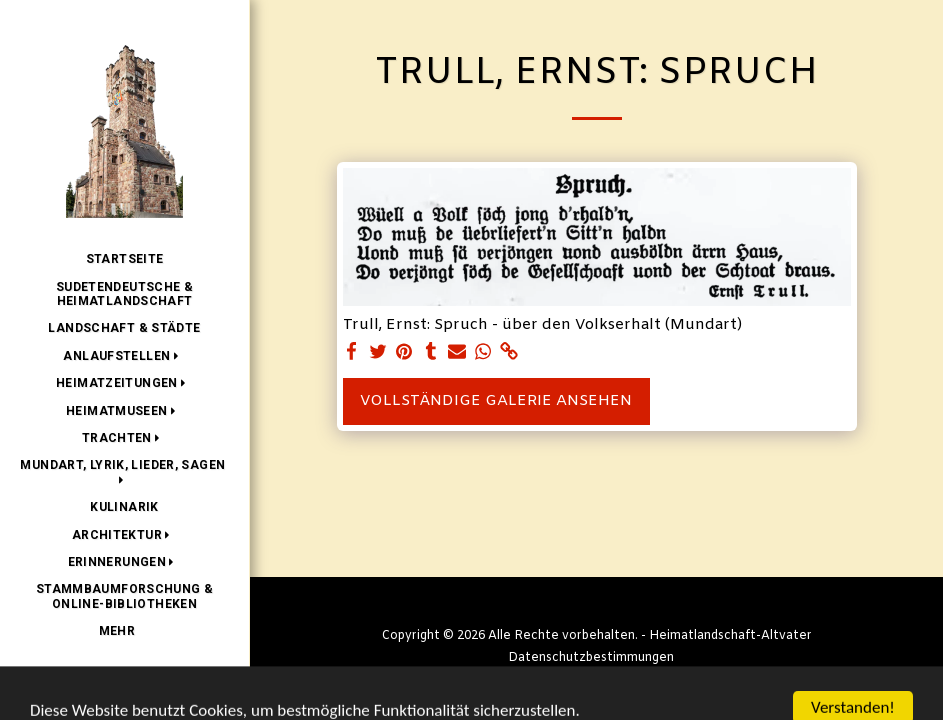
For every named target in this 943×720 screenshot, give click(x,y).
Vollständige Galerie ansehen (496, 401)
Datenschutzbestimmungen (591, 658)
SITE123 (532, 680)
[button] (124, 356)
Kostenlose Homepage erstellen (664, 680)
